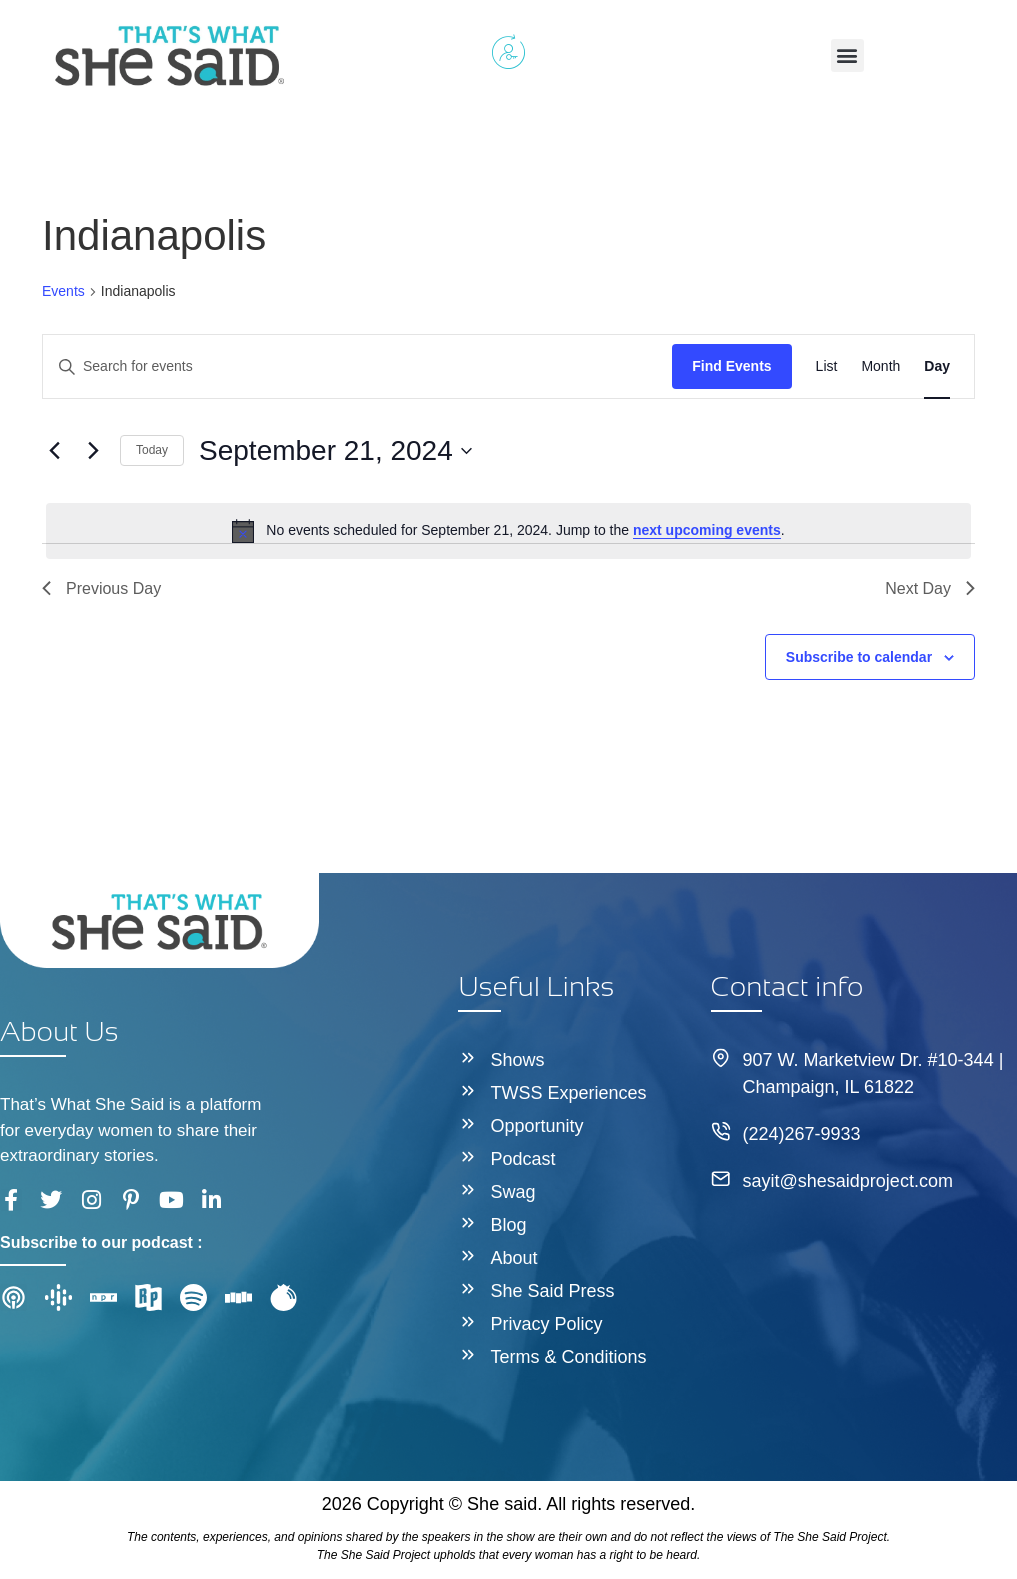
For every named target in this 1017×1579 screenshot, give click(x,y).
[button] (847, 55)
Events (63, 291)
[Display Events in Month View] (880, 366)
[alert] (508, 531)
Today (152, 450)
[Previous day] (54, 451)
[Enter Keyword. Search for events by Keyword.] (357, 366)
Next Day (930, 588)
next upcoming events (707, 530)
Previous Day (101, 588)
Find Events (731, 366)
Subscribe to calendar (859, 657)
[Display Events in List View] (827, 366)
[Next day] (93, 451)
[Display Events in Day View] (937, 366)
